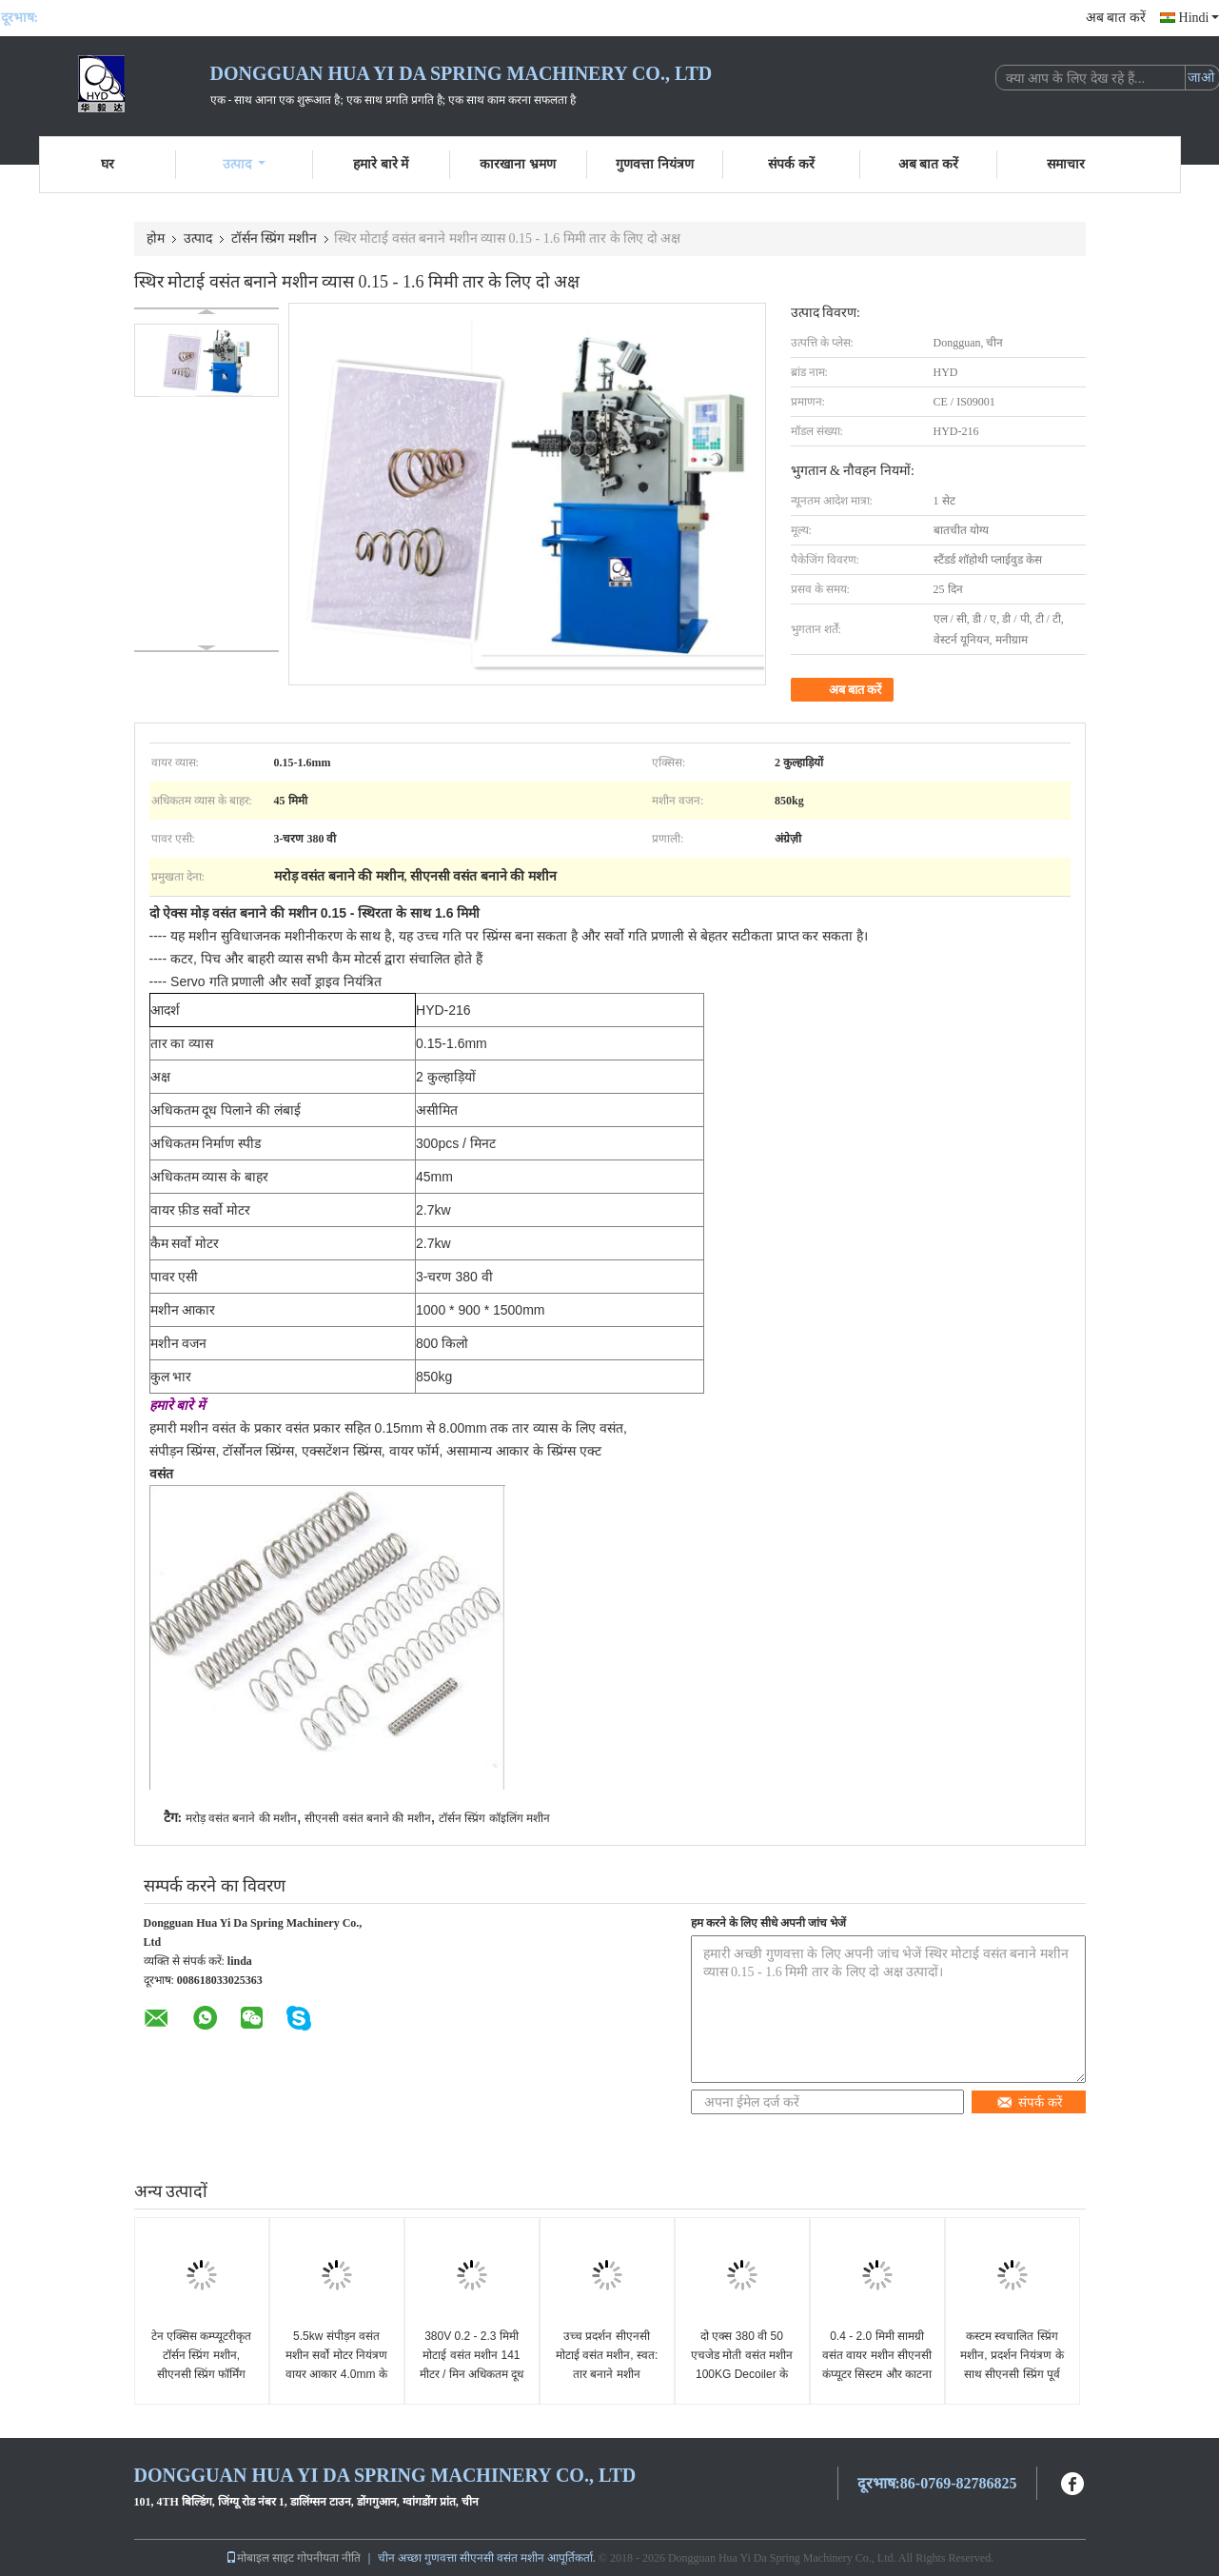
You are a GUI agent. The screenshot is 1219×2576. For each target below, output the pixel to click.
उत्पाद (244, 164)
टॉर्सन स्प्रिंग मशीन (274, 238)
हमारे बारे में (380, 164)
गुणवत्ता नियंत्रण (655, 164)
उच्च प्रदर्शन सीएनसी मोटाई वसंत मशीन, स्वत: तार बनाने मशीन (607, 2355)
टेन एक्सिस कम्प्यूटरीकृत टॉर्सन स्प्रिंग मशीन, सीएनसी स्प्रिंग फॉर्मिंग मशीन (201, 2364)
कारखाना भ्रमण (518, 164)
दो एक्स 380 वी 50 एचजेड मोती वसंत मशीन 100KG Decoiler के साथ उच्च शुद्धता (742, 2364)
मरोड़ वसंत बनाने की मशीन (241, 1818)
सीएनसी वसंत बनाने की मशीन (367, 1818)
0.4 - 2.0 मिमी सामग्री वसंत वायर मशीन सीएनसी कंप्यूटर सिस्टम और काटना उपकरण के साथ (877, 2364)
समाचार (1066, 164)
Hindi (1199, 17)
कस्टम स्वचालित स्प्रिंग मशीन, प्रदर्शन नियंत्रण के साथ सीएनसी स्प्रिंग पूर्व (1011, 2355)
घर (107, 164)
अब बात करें (1116, 17)
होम (156, 238)
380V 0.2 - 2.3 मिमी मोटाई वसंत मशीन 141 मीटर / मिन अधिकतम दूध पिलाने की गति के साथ (472, 2364)
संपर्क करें (791, 164)
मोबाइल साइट (260, 2558)
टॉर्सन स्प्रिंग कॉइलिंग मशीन (494, 1818)
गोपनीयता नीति (329, 2558)
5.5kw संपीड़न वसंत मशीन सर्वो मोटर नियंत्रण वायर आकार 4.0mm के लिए (336, 2364)
